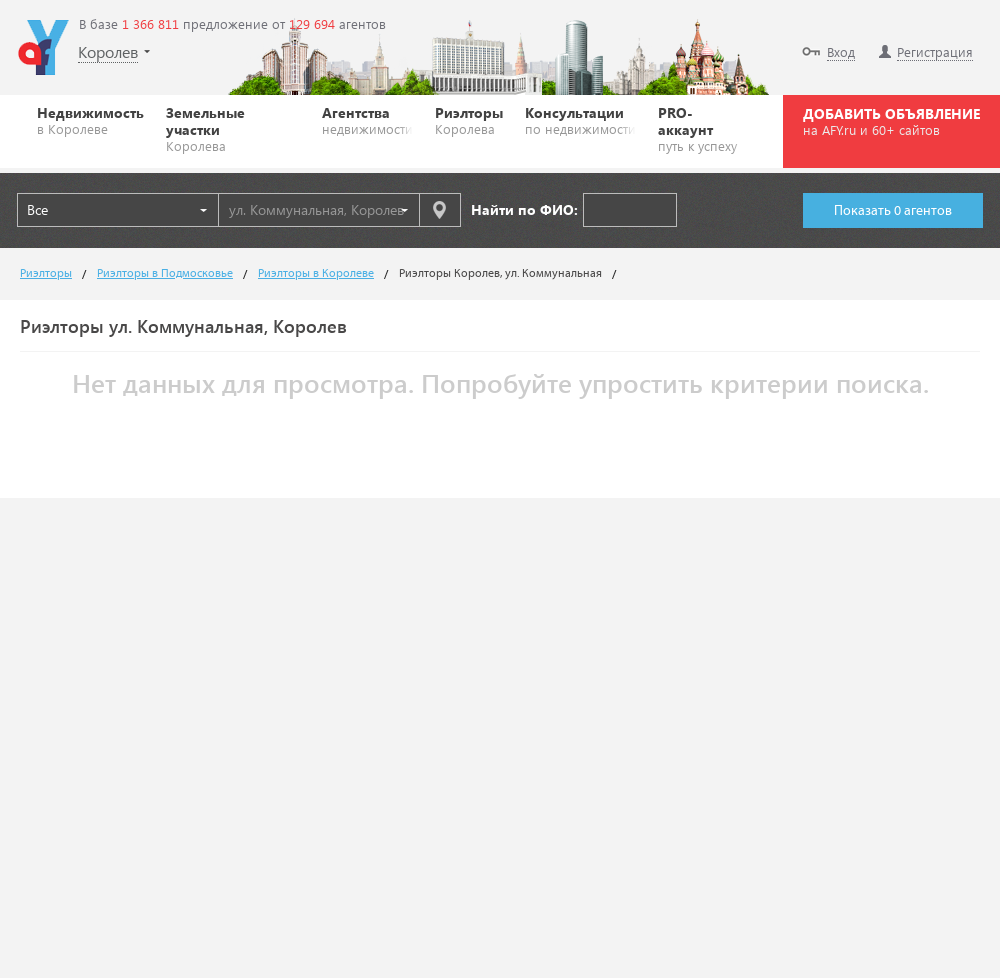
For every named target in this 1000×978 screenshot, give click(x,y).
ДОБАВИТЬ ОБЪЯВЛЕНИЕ (891, 121)
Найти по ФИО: (524, 209)
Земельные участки (233, 128)
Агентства (367, 120)
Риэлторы (469, 120)
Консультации (580, 120)
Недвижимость (90, 120)
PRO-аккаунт (702, 128)
